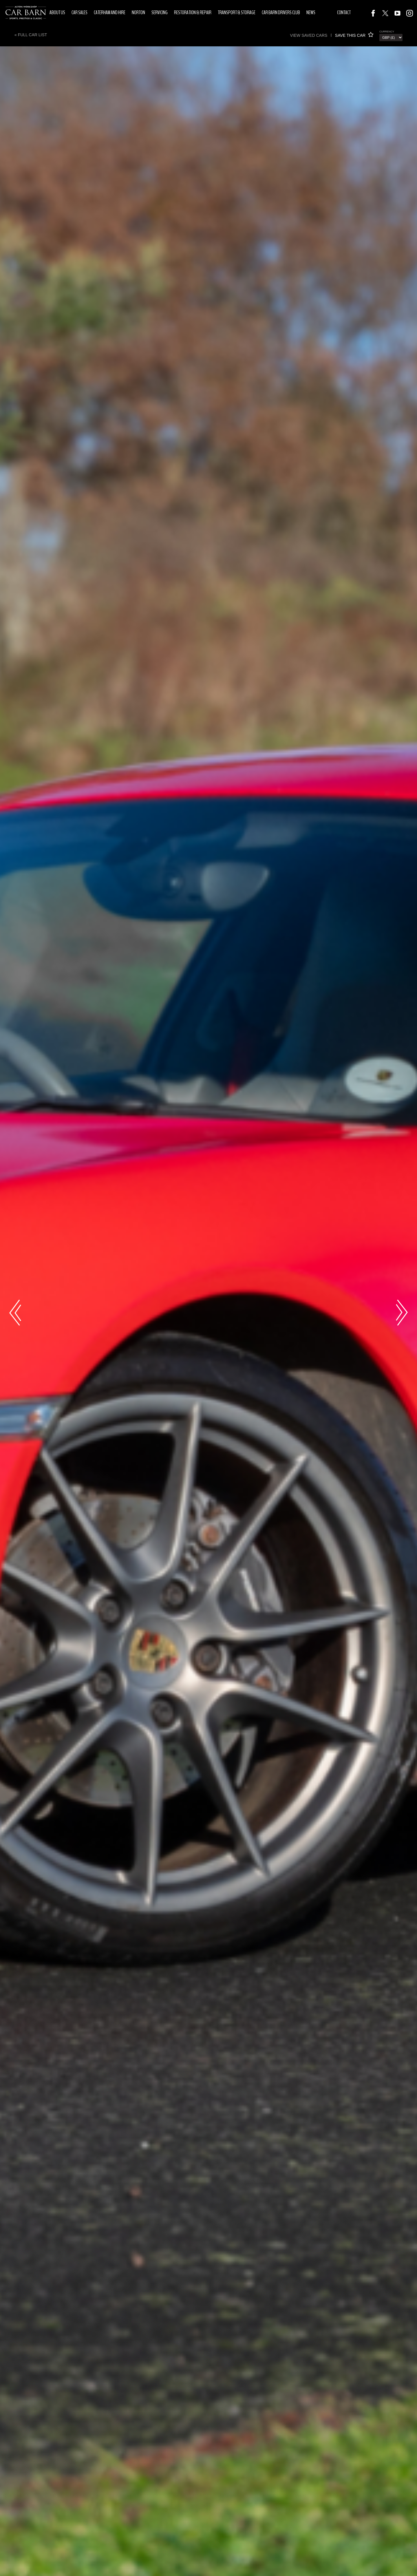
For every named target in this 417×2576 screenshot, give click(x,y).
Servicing (159, 12)
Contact (344, 12)
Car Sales (79, 12)
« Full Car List (30, 34)
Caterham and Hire (109, 12)
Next (401, 1313)
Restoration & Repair (192, 12)
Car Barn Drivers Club (281, 12)
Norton (138, 12)
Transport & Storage (236, 12)
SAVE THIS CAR (354, 35)
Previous (15, 1313)
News (310, 12)
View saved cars (308, 35)
